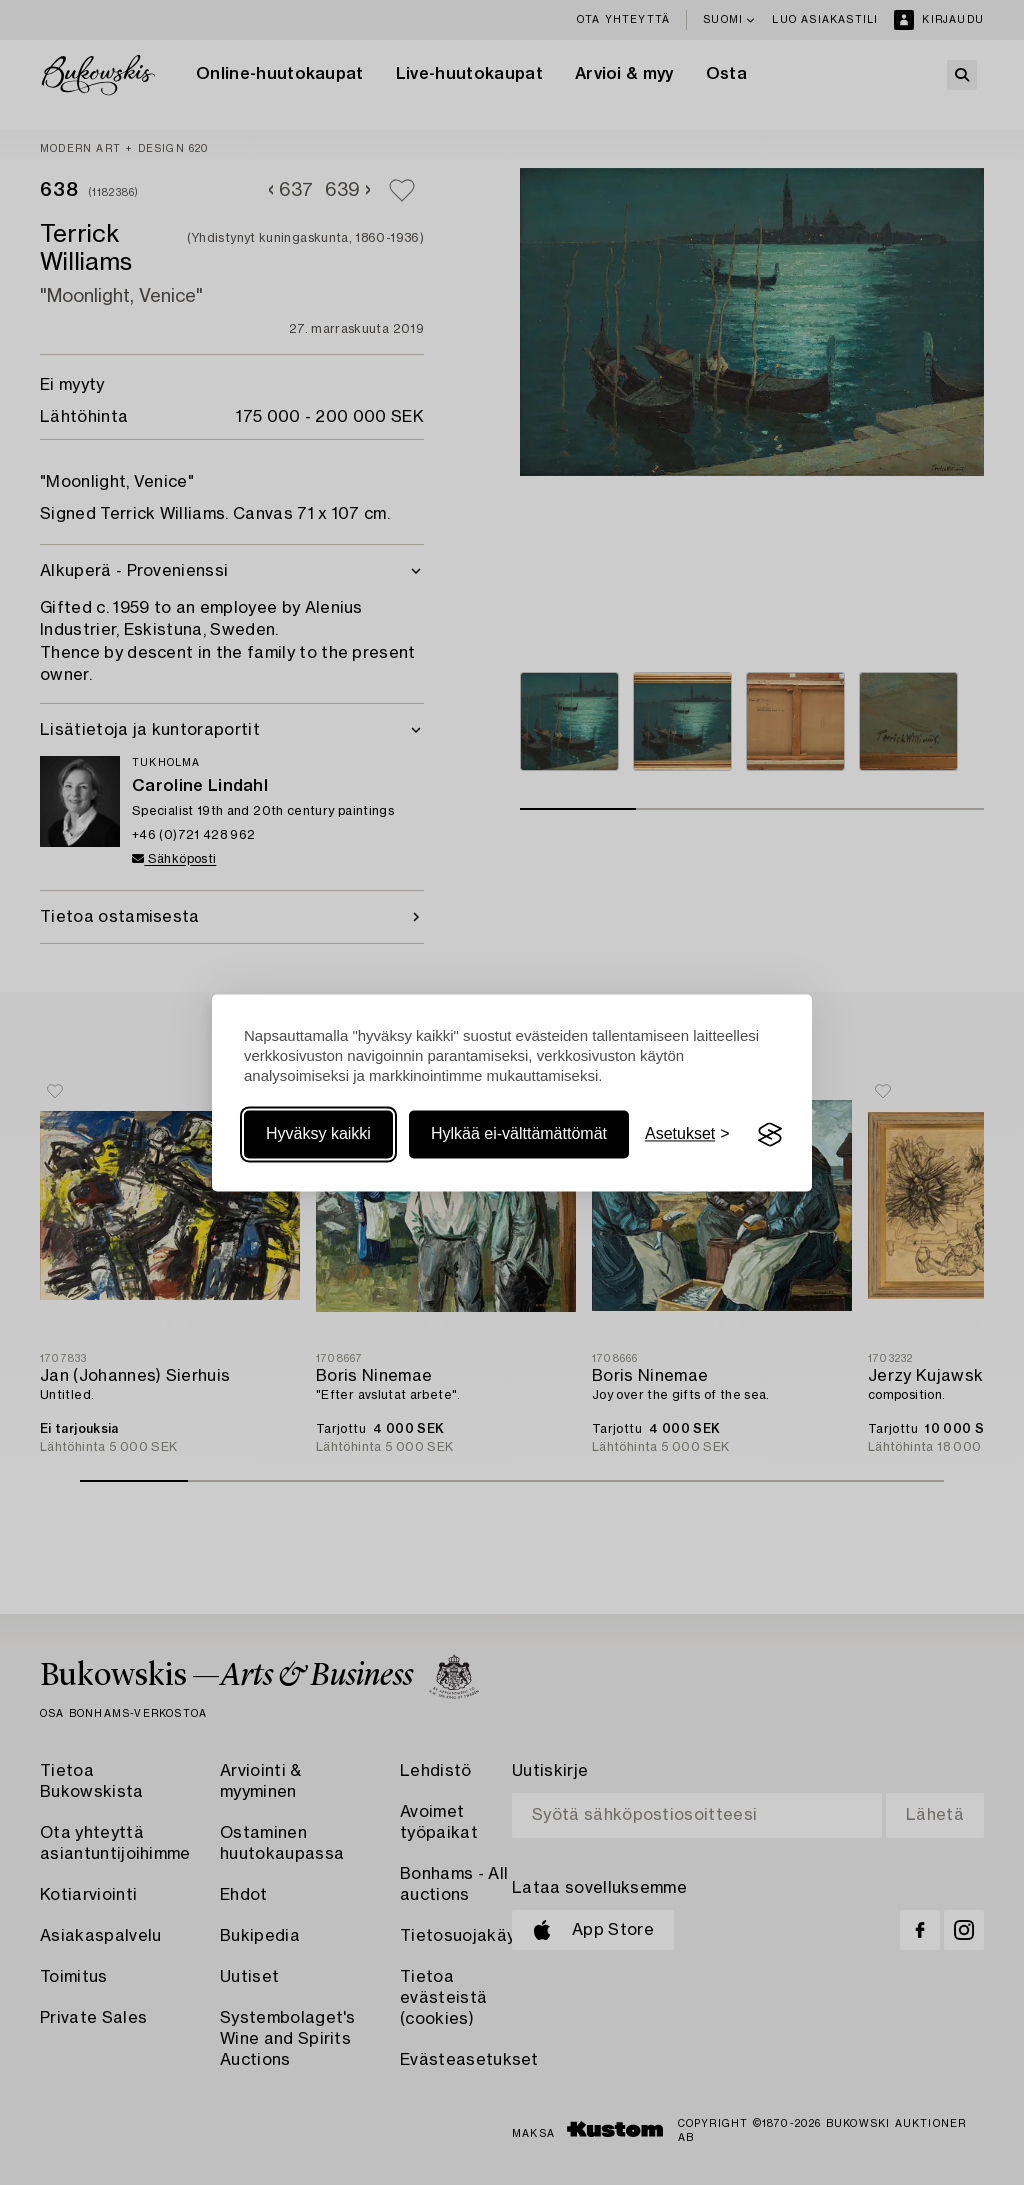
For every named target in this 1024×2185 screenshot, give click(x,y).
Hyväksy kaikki (318, 1134)
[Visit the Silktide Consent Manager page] (770, 1135)
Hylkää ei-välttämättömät (519, 1134)
